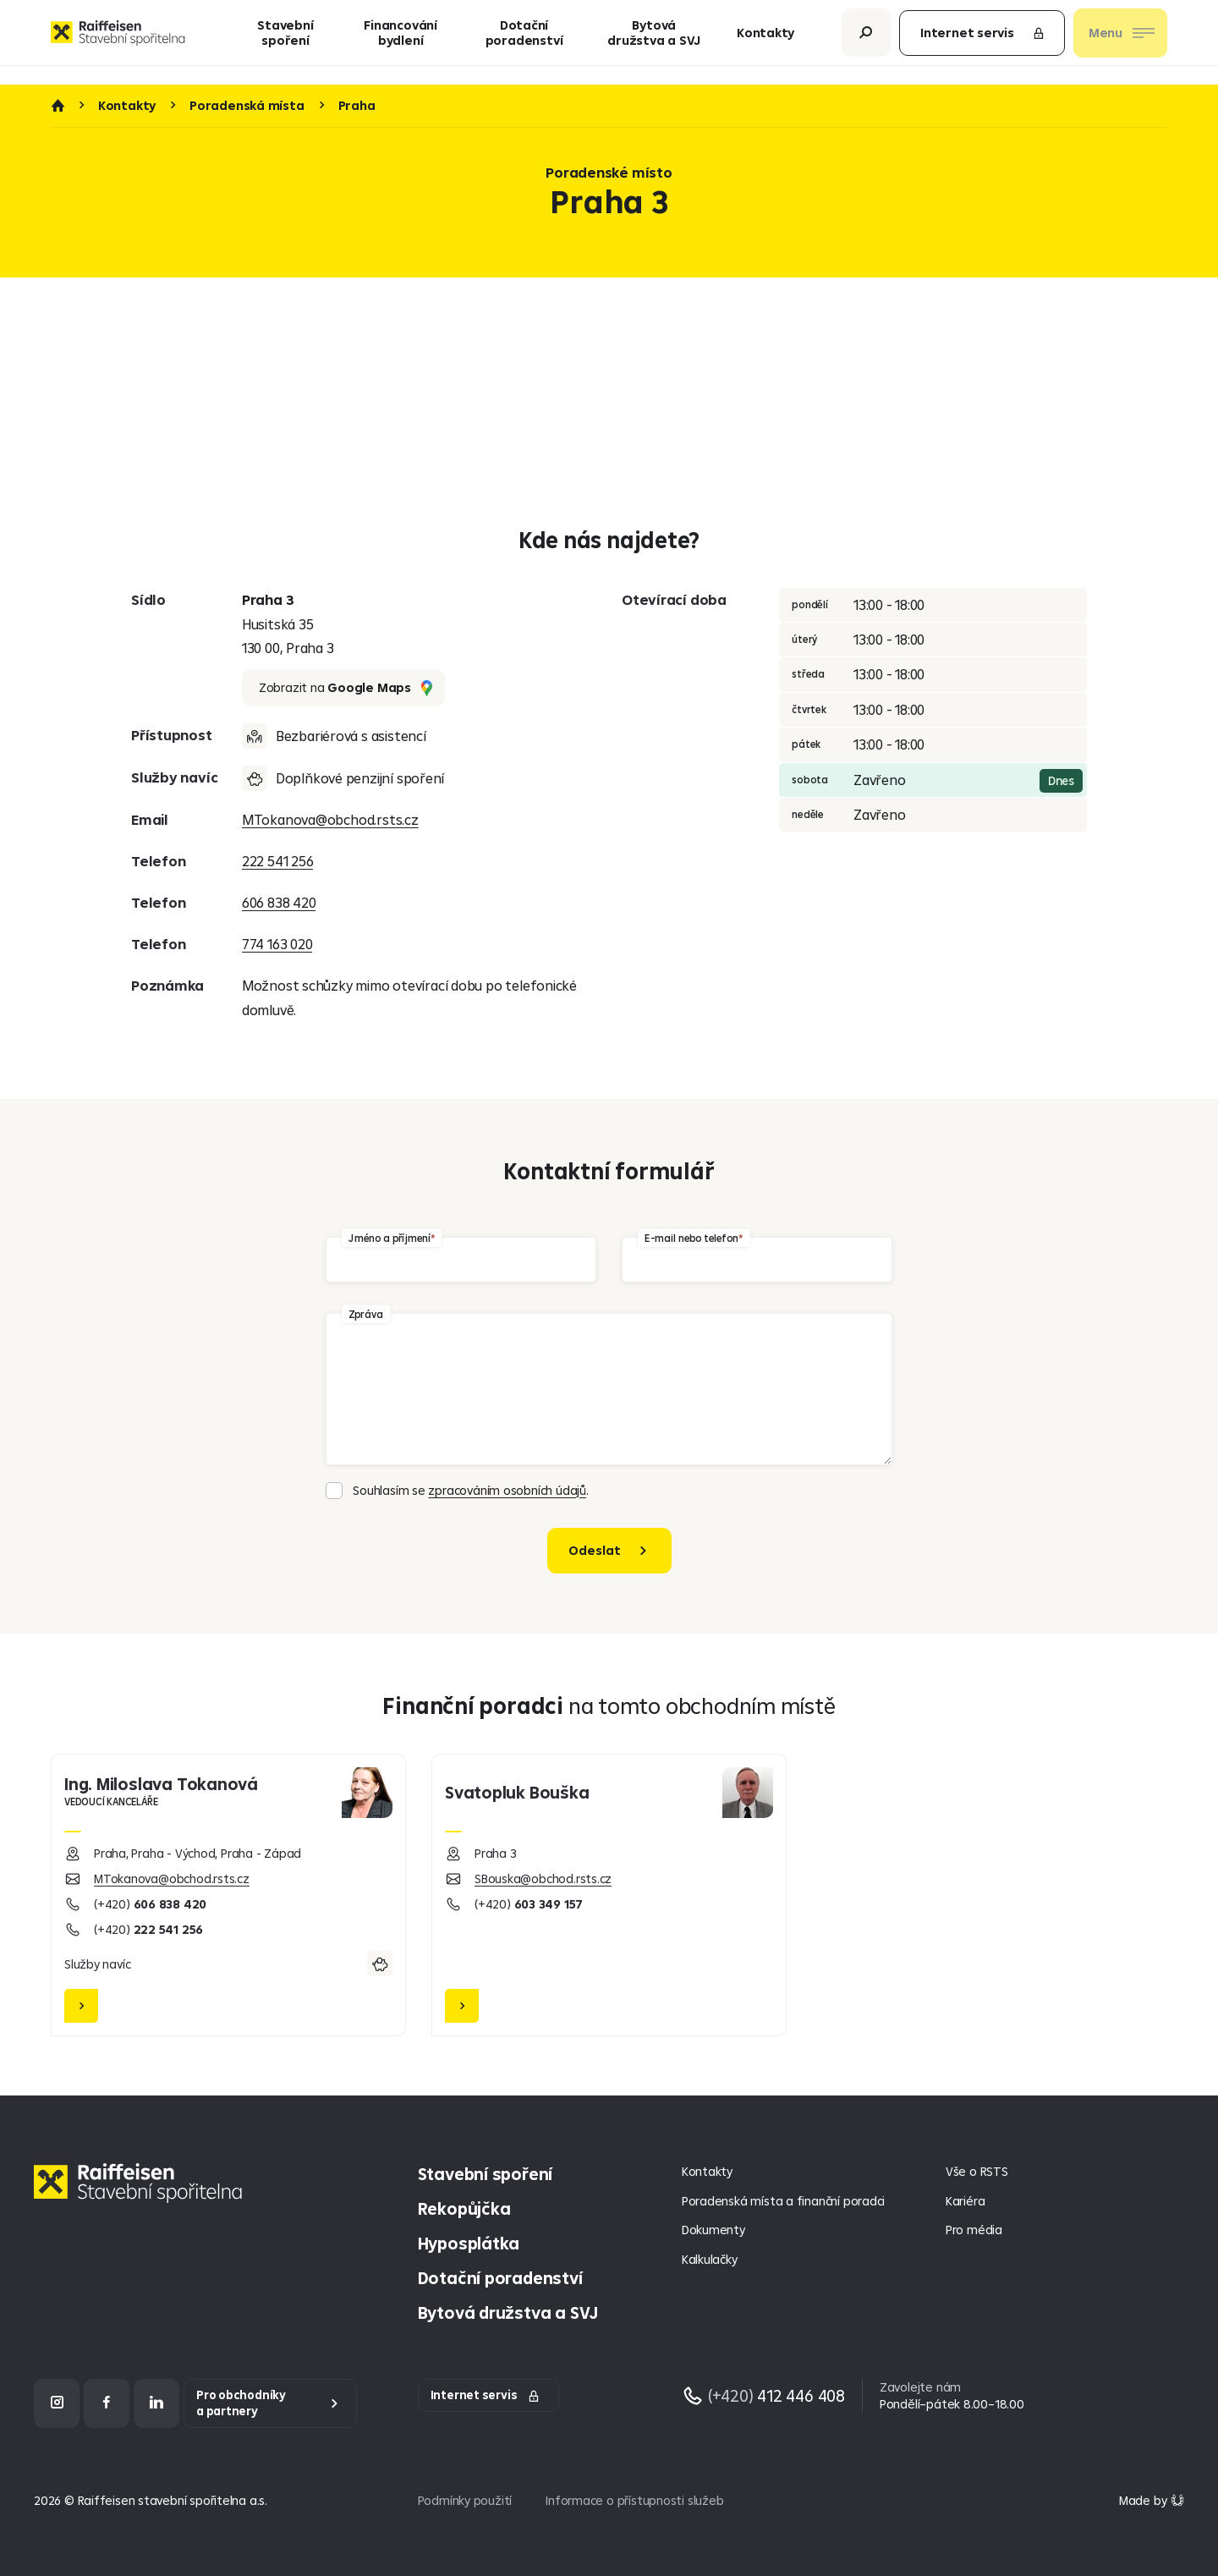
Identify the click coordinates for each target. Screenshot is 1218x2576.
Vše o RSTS (977, 2171)
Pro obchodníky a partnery (241, 2403)
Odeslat (594, 1550)
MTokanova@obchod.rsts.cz (330, 819)
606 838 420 (279, 902)
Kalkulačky (710, 2259)
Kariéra (965, 2201)
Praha (357, 105)
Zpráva (365, 1313)
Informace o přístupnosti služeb (634, 2500)
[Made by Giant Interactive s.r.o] (1151, 2500)
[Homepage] (142, 2195)
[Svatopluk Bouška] (609, 1895)
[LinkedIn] (156, 2403)
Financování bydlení (400, 42)
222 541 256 (278, 861)
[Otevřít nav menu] (1120, 42)
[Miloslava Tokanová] (228, 1895)
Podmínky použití (465, 2500)
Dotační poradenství (524, 42)
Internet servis (982, 42)
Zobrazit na (345, 687)
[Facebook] (106, 2403)
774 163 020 (277, 944)
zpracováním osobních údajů (506, 1490)
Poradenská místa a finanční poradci (783, 2201)
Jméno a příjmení (389, 1237)
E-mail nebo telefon (691, 1237)
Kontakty (765, 42)
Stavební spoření (285, 42)
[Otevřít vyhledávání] (866, 42)
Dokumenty (713, 2230)
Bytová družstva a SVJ (653, 42)
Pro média (974, 2230)
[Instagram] (57, 2403)
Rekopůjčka (464, 2208)
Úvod (57, 105)
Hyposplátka (469, 2243)
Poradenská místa (246, 105)
